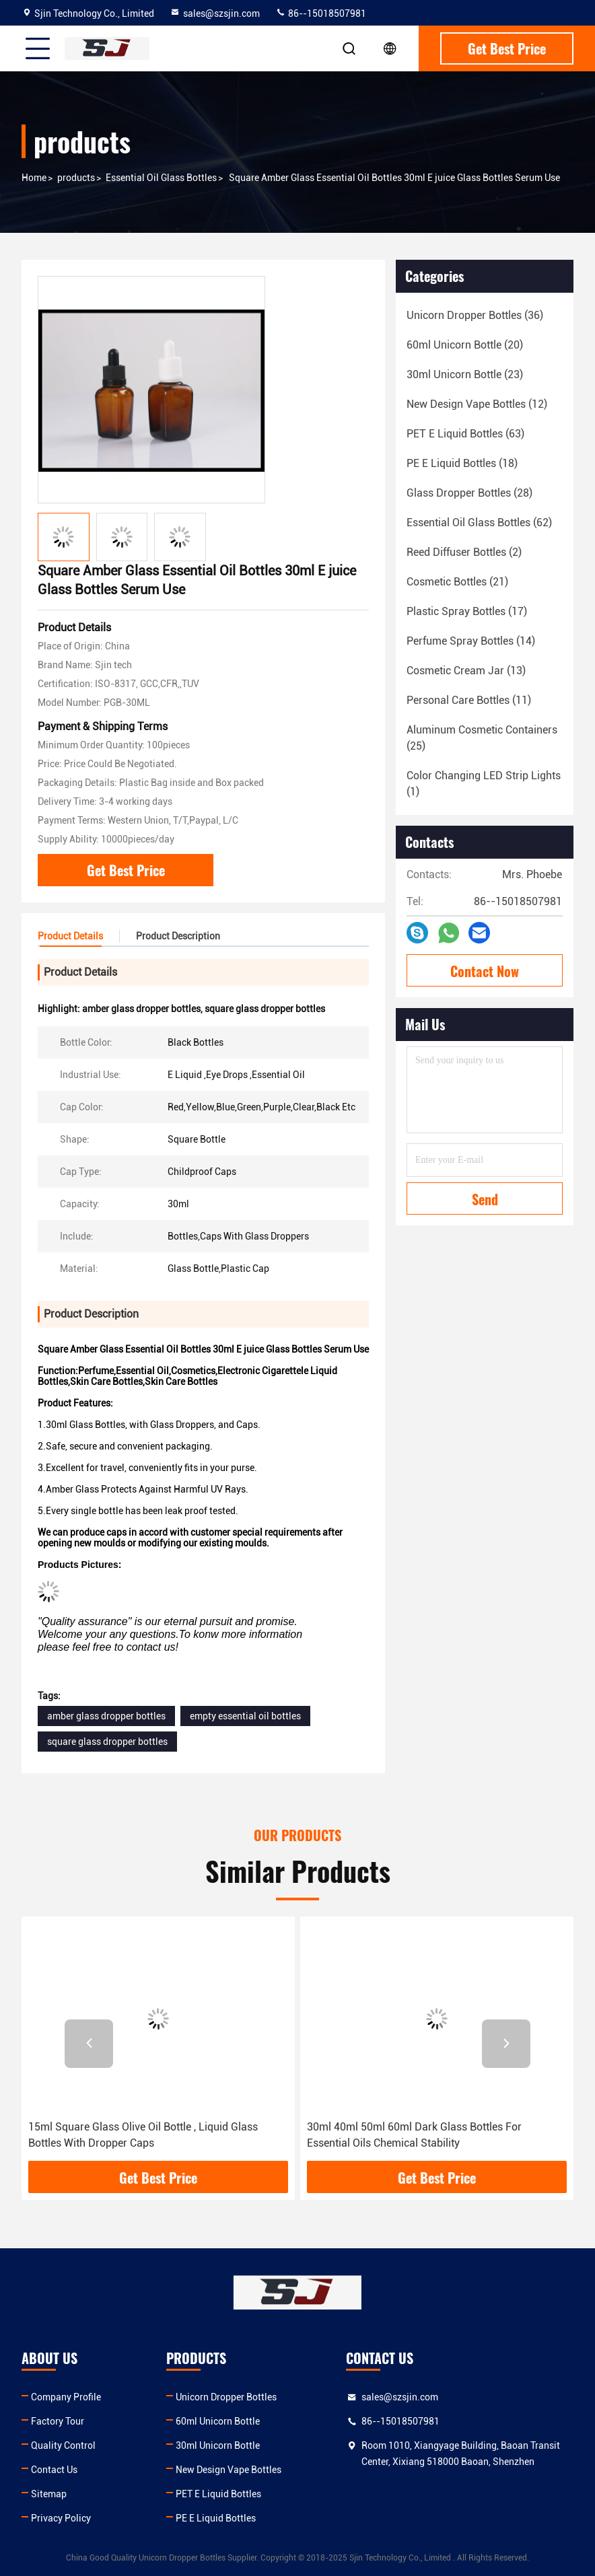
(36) (475, 315)
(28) (469, 493)
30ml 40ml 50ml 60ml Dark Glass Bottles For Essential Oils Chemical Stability (414, 2134)
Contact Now (484, 971)
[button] (89, 2043)
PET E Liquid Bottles (218, 2494)
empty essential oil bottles (245, 1716)
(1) (484, 783)
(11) (469, 700)
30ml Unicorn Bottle (218, 2445)
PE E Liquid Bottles (216, 2518)
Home (34, 177)
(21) (457, 581)
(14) (471, 641)
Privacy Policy (61, 2518)
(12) (477, 404)
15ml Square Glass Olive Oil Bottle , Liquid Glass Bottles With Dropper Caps (143, 2134)
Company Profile (66, 2397)
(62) (479, 522)
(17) (467, 611)
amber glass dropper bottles (106, 1716)
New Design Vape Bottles (228, 2469)
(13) (466, 670)
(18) (462, 463)
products (76, 177)
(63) (465, 433)
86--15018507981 (320, 13)
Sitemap (49, 2494)
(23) (465, 374)
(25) (482, 737)
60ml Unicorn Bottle (218, 2421)
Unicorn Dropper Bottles (226, 2397)
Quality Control (63, 2445)
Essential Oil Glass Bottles (161, 177)
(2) (464, 552)
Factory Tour (57, 2421)
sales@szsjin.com (215, 13)
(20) (465, 344)
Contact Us (54, 2469)
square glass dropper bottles (107, 1741)
